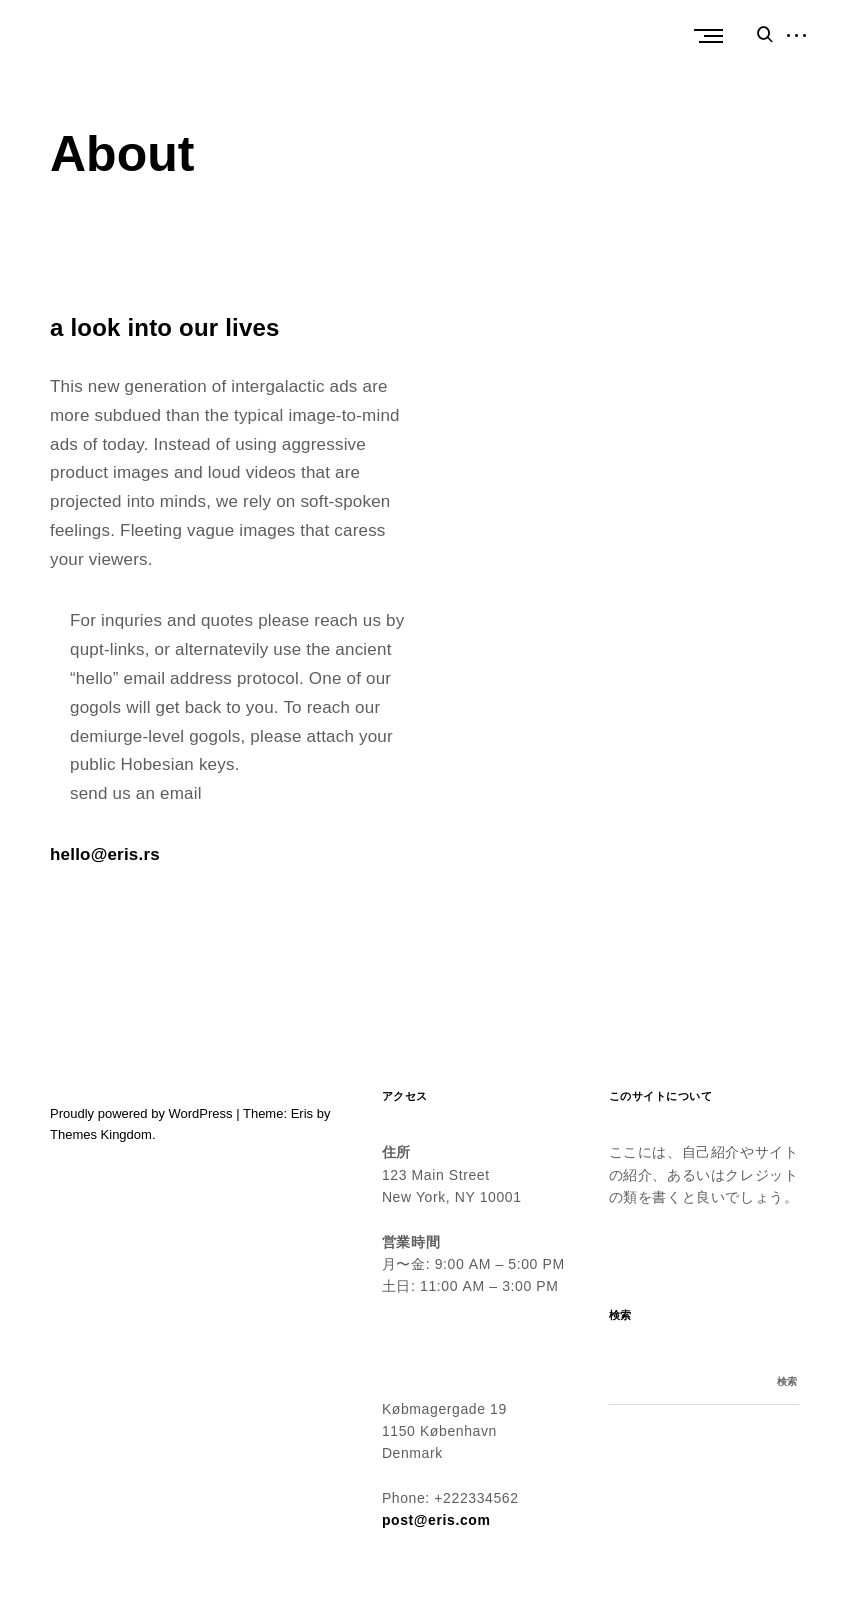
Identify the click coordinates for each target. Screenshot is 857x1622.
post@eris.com (436, 1520)
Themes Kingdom (101, 1134)
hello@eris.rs (105, 854)
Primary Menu (713, 36)
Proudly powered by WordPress (141, 1113)
